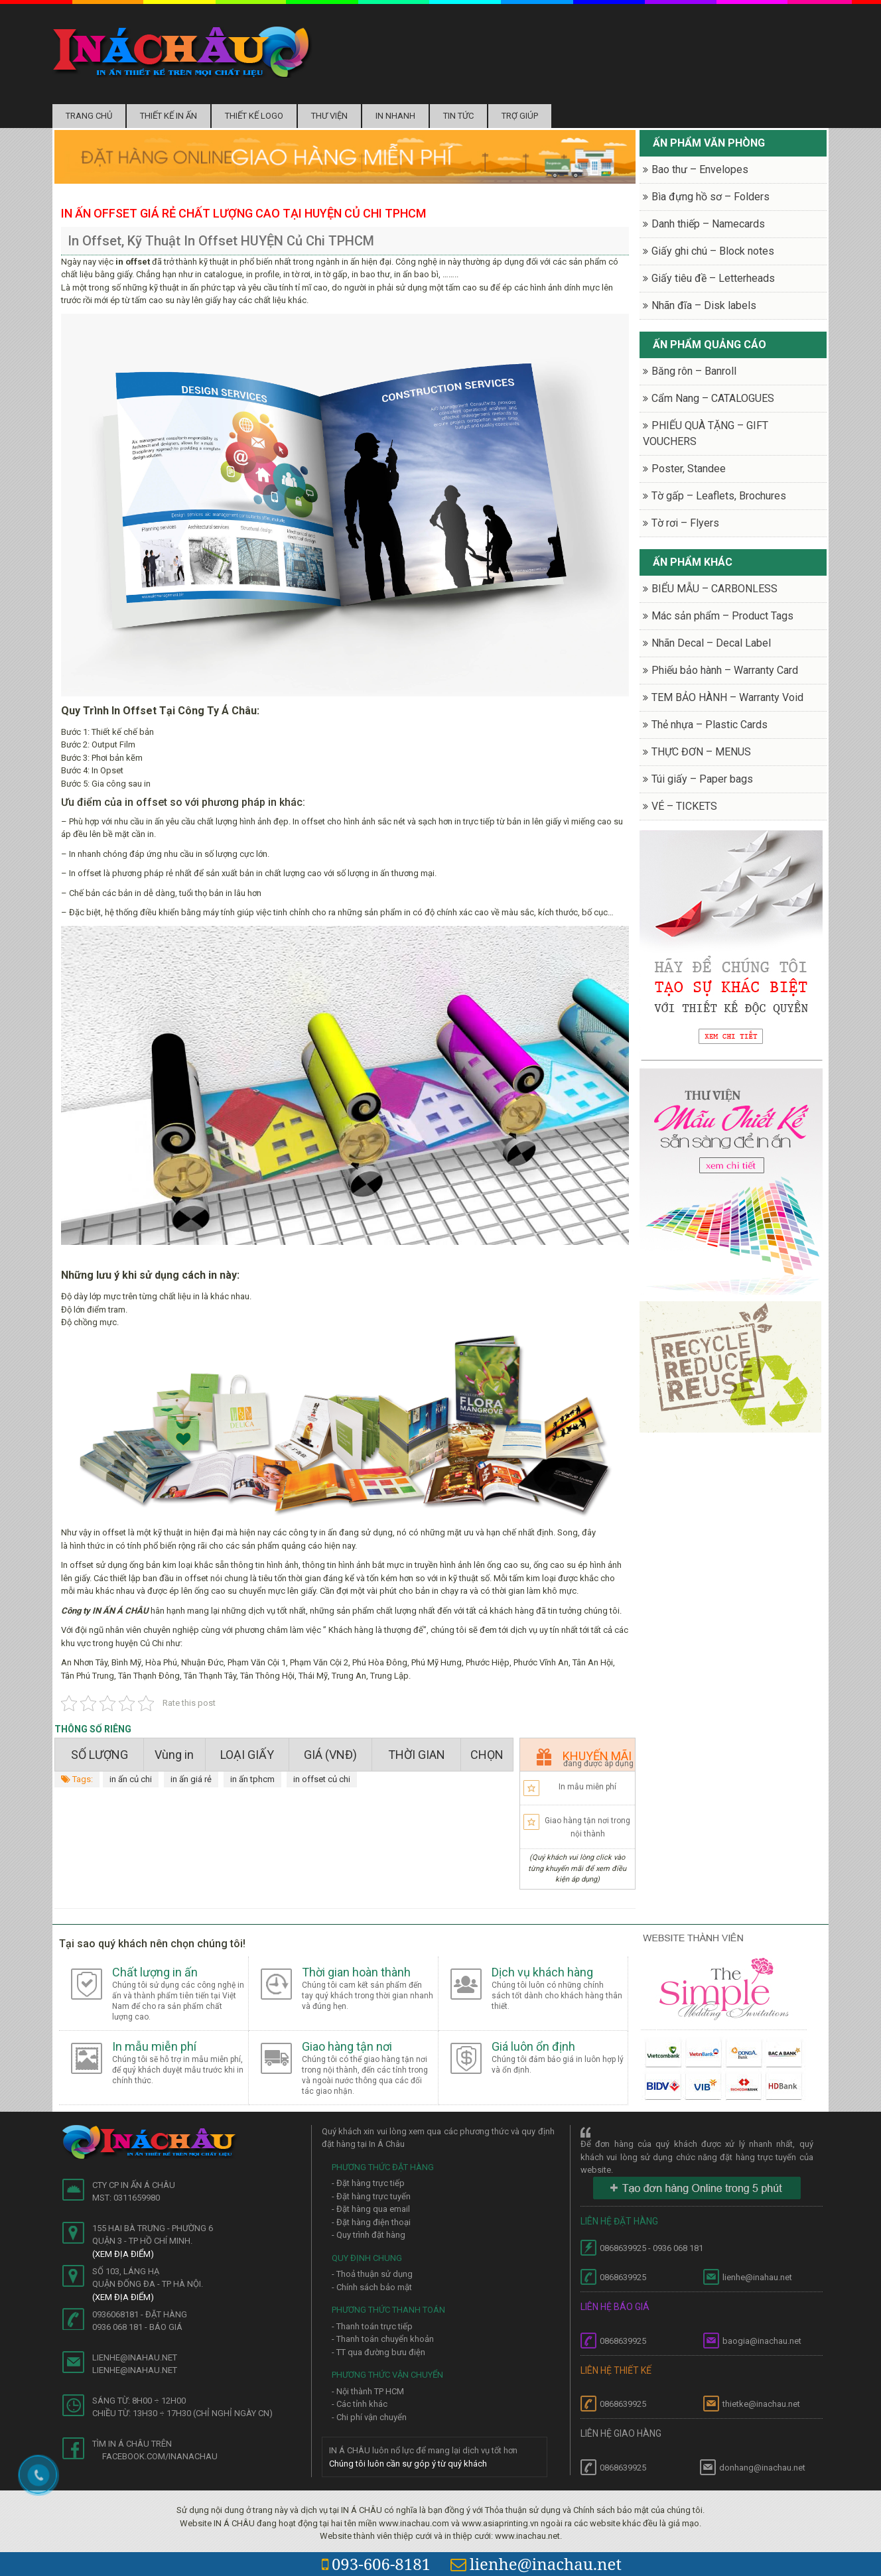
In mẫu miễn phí (587, 1786)
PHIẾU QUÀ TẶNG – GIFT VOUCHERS (705, 433)
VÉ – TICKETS (684, 806)
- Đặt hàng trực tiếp (368, 2183)
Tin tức (458, 116)
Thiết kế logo (254, 116)
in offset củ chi (321, 1779)
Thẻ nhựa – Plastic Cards (709, 724)
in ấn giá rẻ (191, 1779)
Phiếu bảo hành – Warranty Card (724, 670)
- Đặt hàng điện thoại (371, 2222)
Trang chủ (89, 116)
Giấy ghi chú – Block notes (712, 251)
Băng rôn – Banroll (693, 371)
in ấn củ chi (130, 1779)
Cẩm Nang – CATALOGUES (712, 398)
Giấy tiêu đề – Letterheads (713, 278)
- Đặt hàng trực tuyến (371, 2196)
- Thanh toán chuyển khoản (383, 2339)
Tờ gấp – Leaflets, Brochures (718, 495)
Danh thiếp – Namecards (708, 224)
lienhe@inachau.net (536, 2564)
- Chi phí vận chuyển (369, 2417)
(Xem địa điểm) (123, 2254)
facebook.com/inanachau (160, 2456)
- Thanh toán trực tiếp (372, 2326)
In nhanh (395, 116)
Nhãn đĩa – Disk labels (703, 305)
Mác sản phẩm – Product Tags (722, 616)
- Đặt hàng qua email (371, 2209)
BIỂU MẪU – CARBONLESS (714, 588)
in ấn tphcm (252, 1779)
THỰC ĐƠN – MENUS (701, 751)
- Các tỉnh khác (359, 2404)
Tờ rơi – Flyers (685, 523)
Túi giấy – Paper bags (702, 779)
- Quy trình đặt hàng (368, 2235)
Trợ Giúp (520, 116)
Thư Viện (329, 116)
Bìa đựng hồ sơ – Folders (710, 196)
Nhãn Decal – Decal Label (711, 643)
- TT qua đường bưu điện (378, 2352)
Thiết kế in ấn (168, 116)
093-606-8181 (376, 2564)
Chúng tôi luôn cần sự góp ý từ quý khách (408, 2464)
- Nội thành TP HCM (368, 2391)
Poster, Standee (688, 468)
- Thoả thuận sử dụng (372, 2274)
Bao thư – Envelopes (699, 169)
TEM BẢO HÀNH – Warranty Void (727, 697)
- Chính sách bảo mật (372, 2287)
